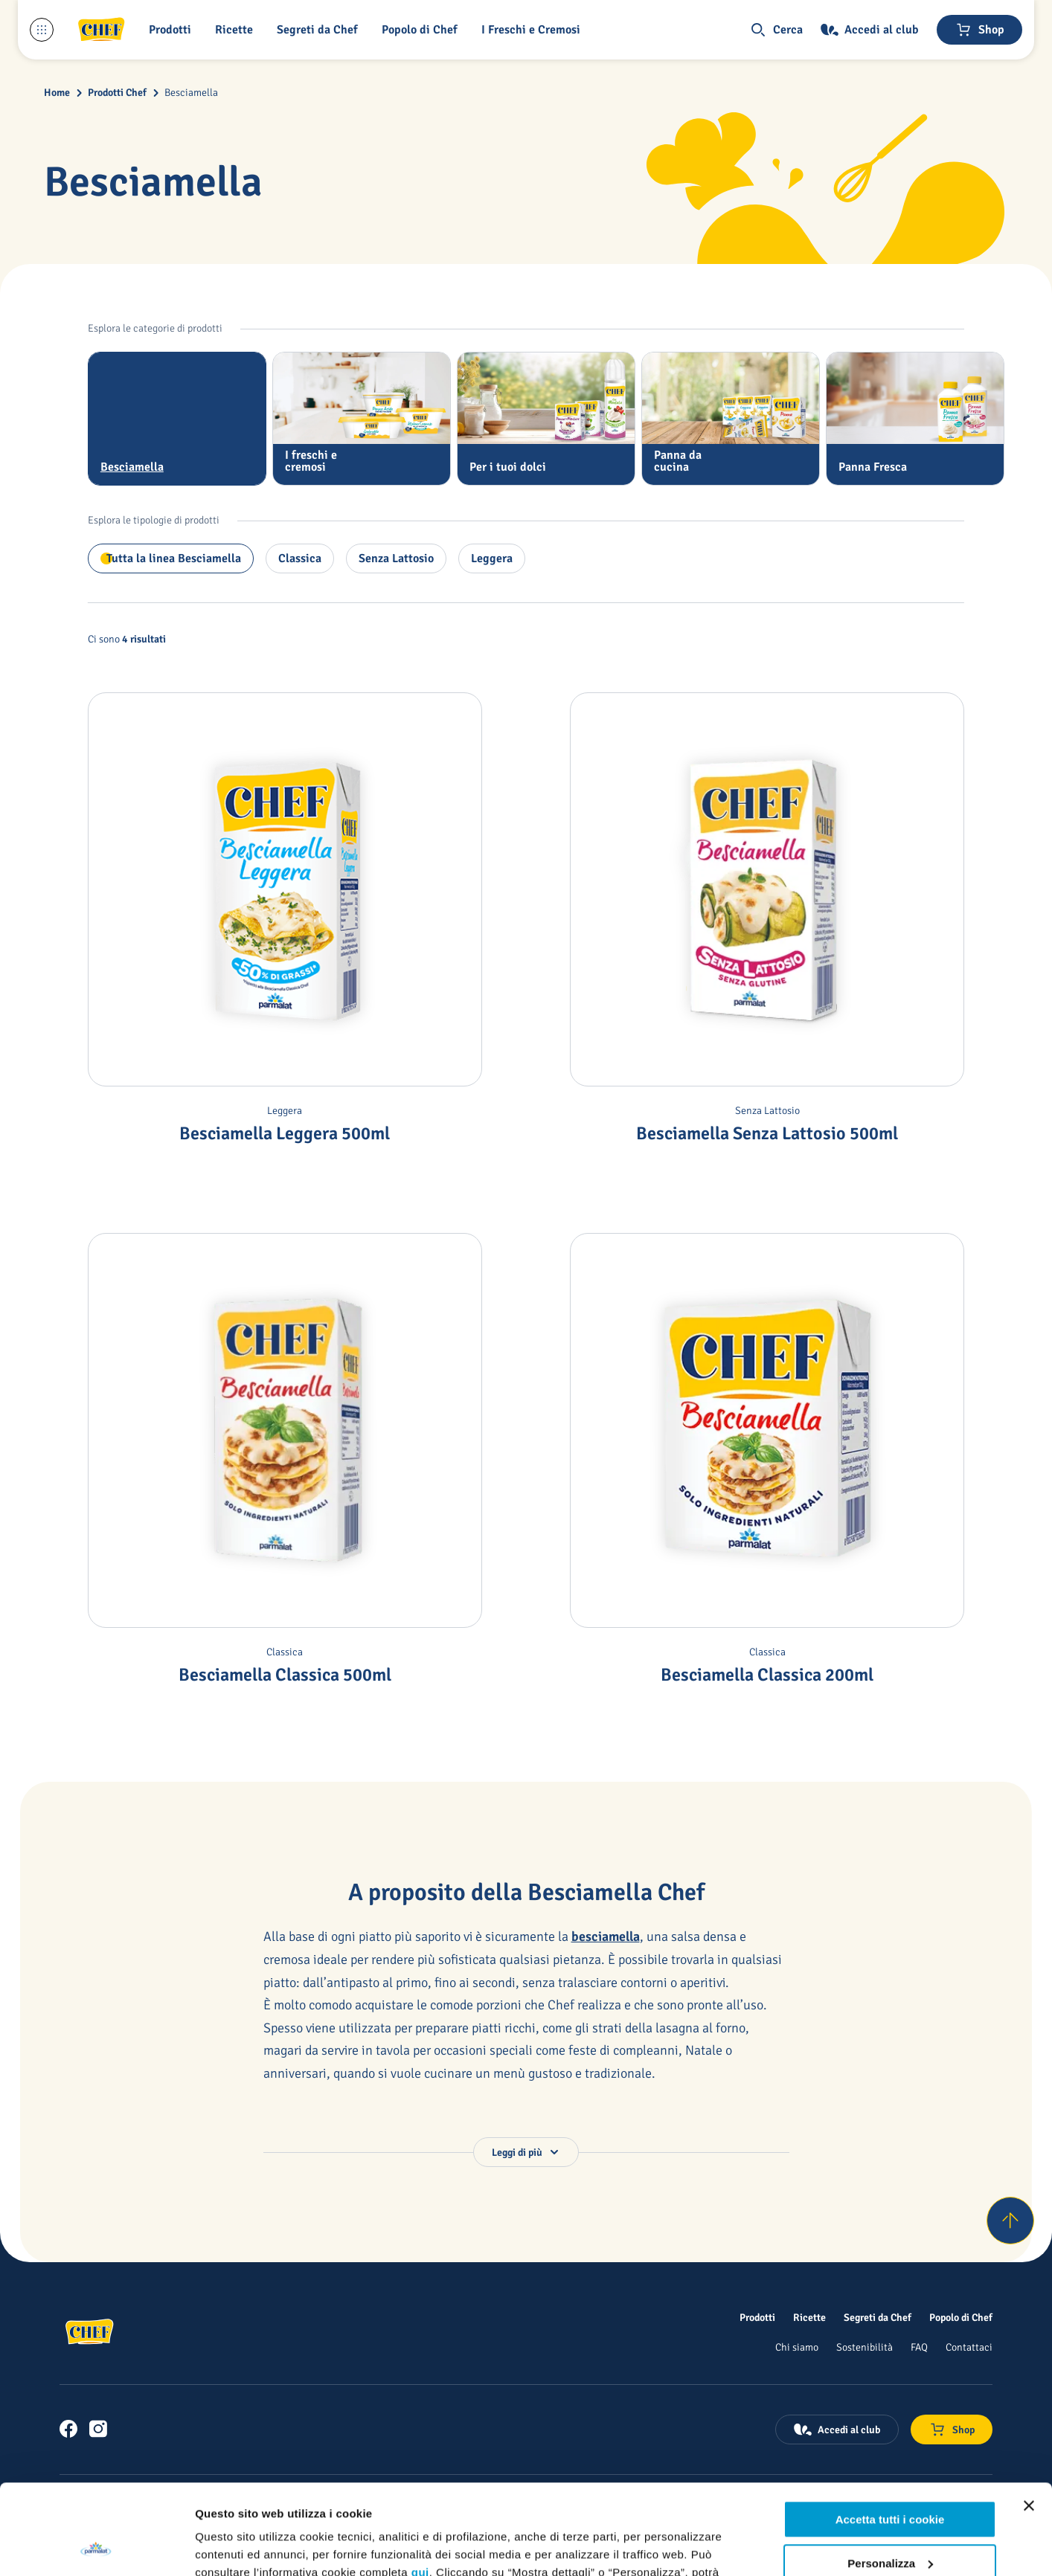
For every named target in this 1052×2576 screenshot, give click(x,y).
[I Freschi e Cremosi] (533, 29)
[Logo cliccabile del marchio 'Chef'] (101, 29)
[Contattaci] (969, 2347)
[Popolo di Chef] (423, 29)
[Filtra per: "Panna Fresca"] (915, 419)
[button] (173, 29)
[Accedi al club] (870, 30)
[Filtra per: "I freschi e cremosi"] (361, 419)
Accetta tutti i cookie (890, 2435)
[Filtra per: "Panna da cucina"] (730, 419)
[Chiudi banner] (1029, 2421)
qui (420, 2488)
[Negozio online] (979, 30)
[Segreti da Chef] (877, 2317)
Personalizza (890, 2478)
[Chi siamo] (796, 2347)
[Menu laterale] (42, 30)
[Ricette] (809, 2317)
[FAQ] (919, 2347)
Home (57, 92)
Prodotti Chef (117, 92)
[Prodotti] (757, 2317)
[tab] (177, 419)
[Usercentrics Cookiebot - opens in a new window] (96, 2547)
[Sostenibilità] (864, 2347)
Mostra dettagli (235, 2546)
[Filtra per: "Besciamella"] (177, 419)
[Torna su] (1010, 2220)
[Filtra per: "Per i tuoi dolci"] (546, 419)
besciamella (605, 1936)
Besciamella (191, 92)
